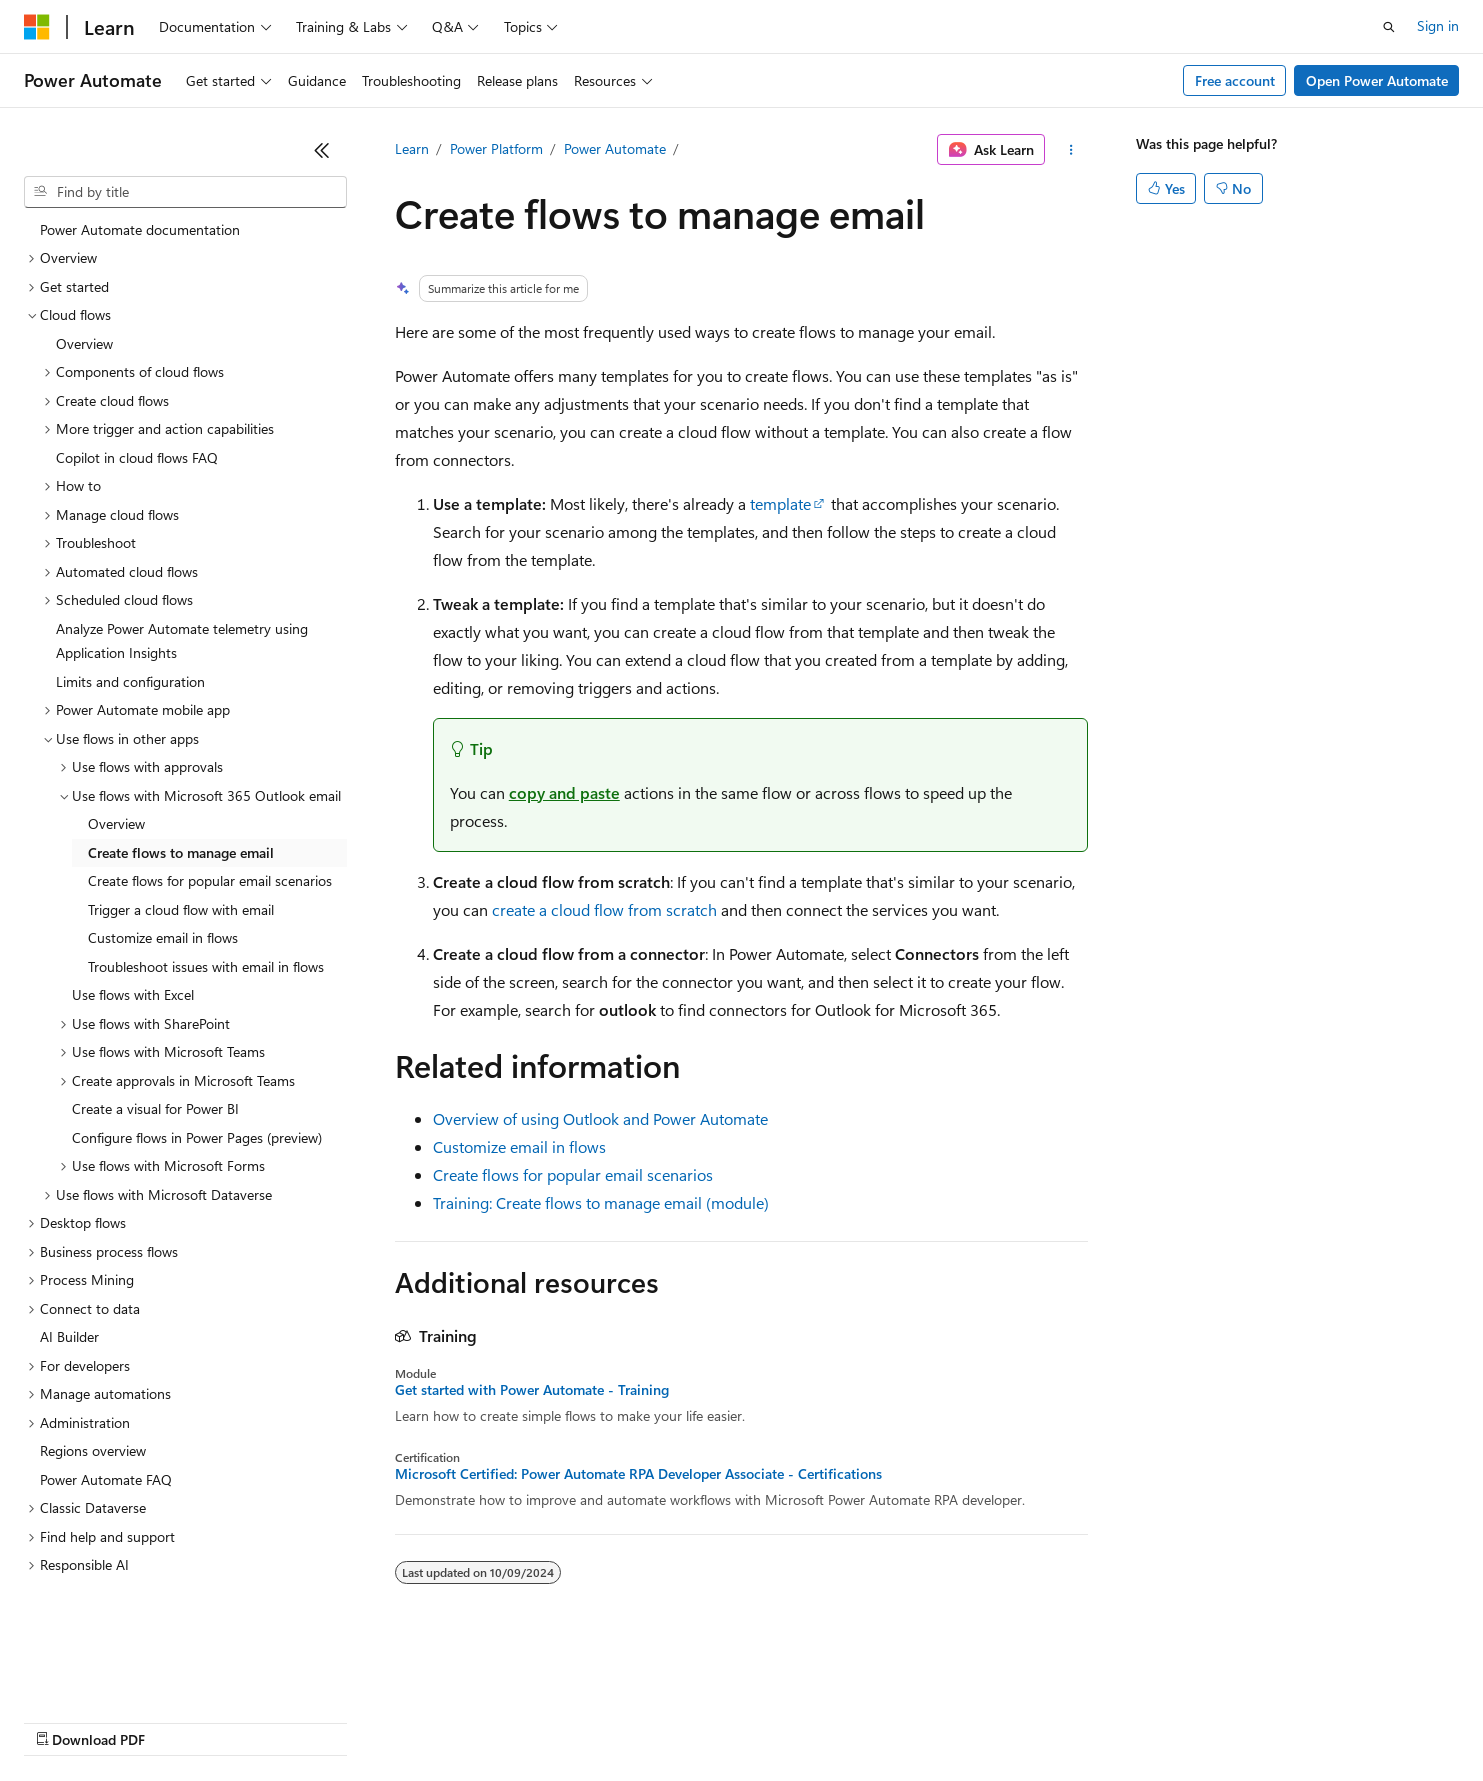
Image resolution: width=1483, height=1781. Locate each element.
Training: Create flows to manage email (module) (601, 1202)
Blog (272, 1720)
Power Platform (496, 148)
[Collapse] (322, 150)
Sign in (1438, 25)
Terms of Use (730, 1720)
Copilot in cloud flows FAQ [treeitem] (137, 427)
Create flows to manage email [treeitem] (181, 822)
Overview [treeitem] (84, 313)
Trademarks (829, 1720)
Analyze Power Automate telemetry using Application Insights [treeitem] (182, 611)
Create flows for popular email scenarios (573, 1174)
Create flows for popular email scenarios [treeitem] (210, 850)
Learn (412, 148)
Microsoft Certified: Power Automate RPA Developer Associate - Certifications (638, 1474)
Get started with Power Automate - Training (532, 1390)
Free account (1235, 80)
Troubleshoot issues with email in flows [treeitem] (206, 936)
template (780, 503)
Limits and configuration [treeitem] (130, 651)
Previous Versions (181, 1720)
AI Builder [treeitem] (69, 1306)
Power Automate (615, 148)
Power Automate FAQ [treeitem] (106, 1449)
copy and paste (564, 792)
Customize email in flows (519, 1146)
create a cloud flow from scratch (604, 909)
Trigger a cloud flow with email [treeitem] (181, 879)
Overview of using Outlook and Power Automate (600, 1118)
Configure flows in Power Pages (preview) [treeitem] (197, 1107)
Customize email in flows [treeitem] (163, 907)
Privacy (437, 1720)
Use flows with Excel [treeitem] (133, 964)
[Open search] (1389, 27)
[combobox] (185, 192)
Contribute (358, 1720)
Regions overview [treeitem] (93, 1420)
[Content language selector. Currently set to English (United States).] (115, 1673)
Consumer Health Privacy (574, 1720)
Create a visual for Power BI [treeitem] (155, 1078)
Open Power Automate (1377, 80)
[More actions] (1070, 150)
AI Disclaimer (64, 1720)
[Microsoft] (37, 27)
